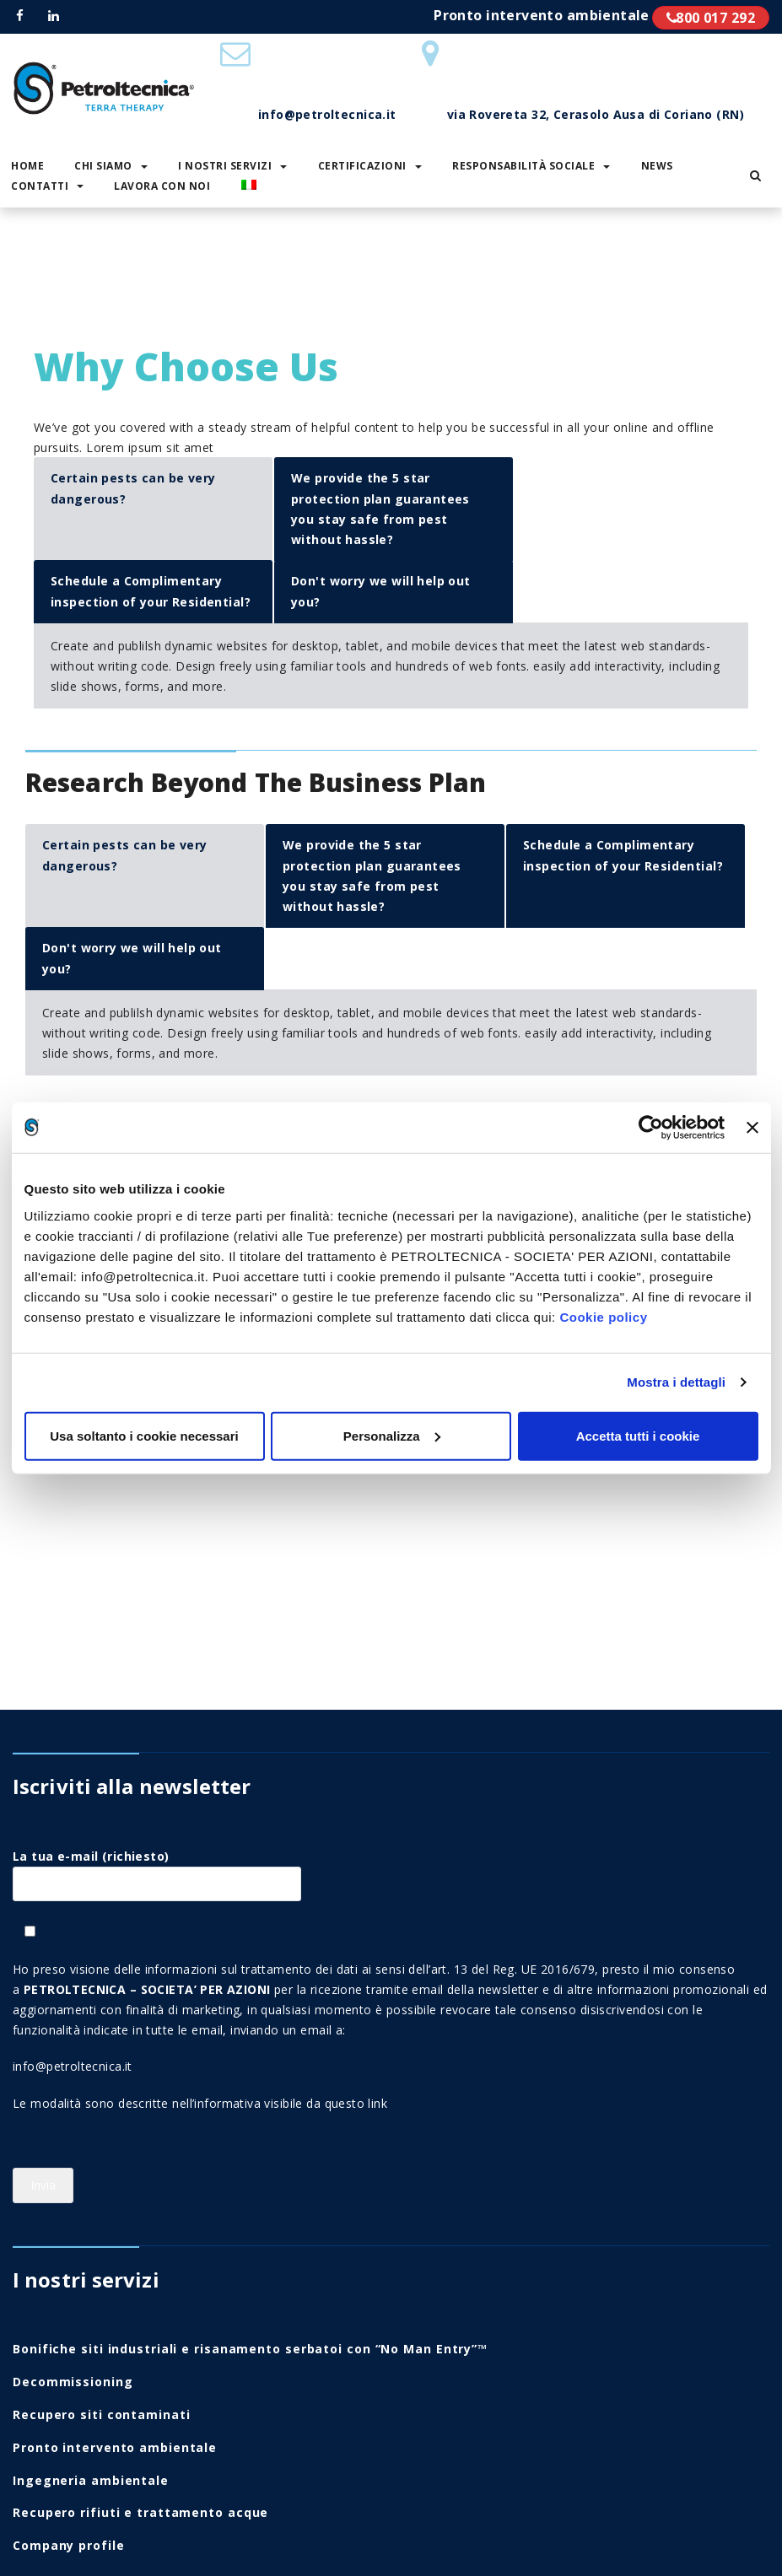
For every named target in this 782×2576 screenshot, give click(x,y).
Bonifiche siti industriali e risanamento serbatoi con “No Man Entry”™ (250, 2349)
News (657, 166)
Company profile (69, 2545)
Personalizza (391, 1435)
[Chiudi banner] (752, 1128)
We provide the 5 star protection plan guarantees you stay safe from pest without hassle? (380, 508)
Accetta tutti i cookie (638, 1435)
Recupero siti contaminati (102, 2414)
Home (36, 273)
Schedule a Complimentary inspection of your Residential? (151, 591)
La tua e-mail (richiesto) (157, 1870)
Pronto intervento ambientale (115, 2447)
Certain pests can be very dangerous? (133, 488)
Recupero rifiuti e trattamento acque (140, 2512)
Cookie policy (603, 1316)
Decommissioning (73, 2382)
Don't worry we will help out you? (381, 591)
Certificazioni (370, 166)
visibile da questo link (325, 2103)
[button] (755, 175)
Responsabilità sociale (531, 166)
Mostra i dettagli (676, 1382)
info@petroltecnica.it (72, 2066)
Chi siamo (111, 166)
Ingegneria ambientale (91, 2480)
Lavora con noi (162, 186)
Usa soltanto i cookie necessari (144, 1435)
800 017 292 (710, 18)
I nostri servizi (232, 166)
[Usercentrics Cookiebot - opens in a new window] (651, 1127)
